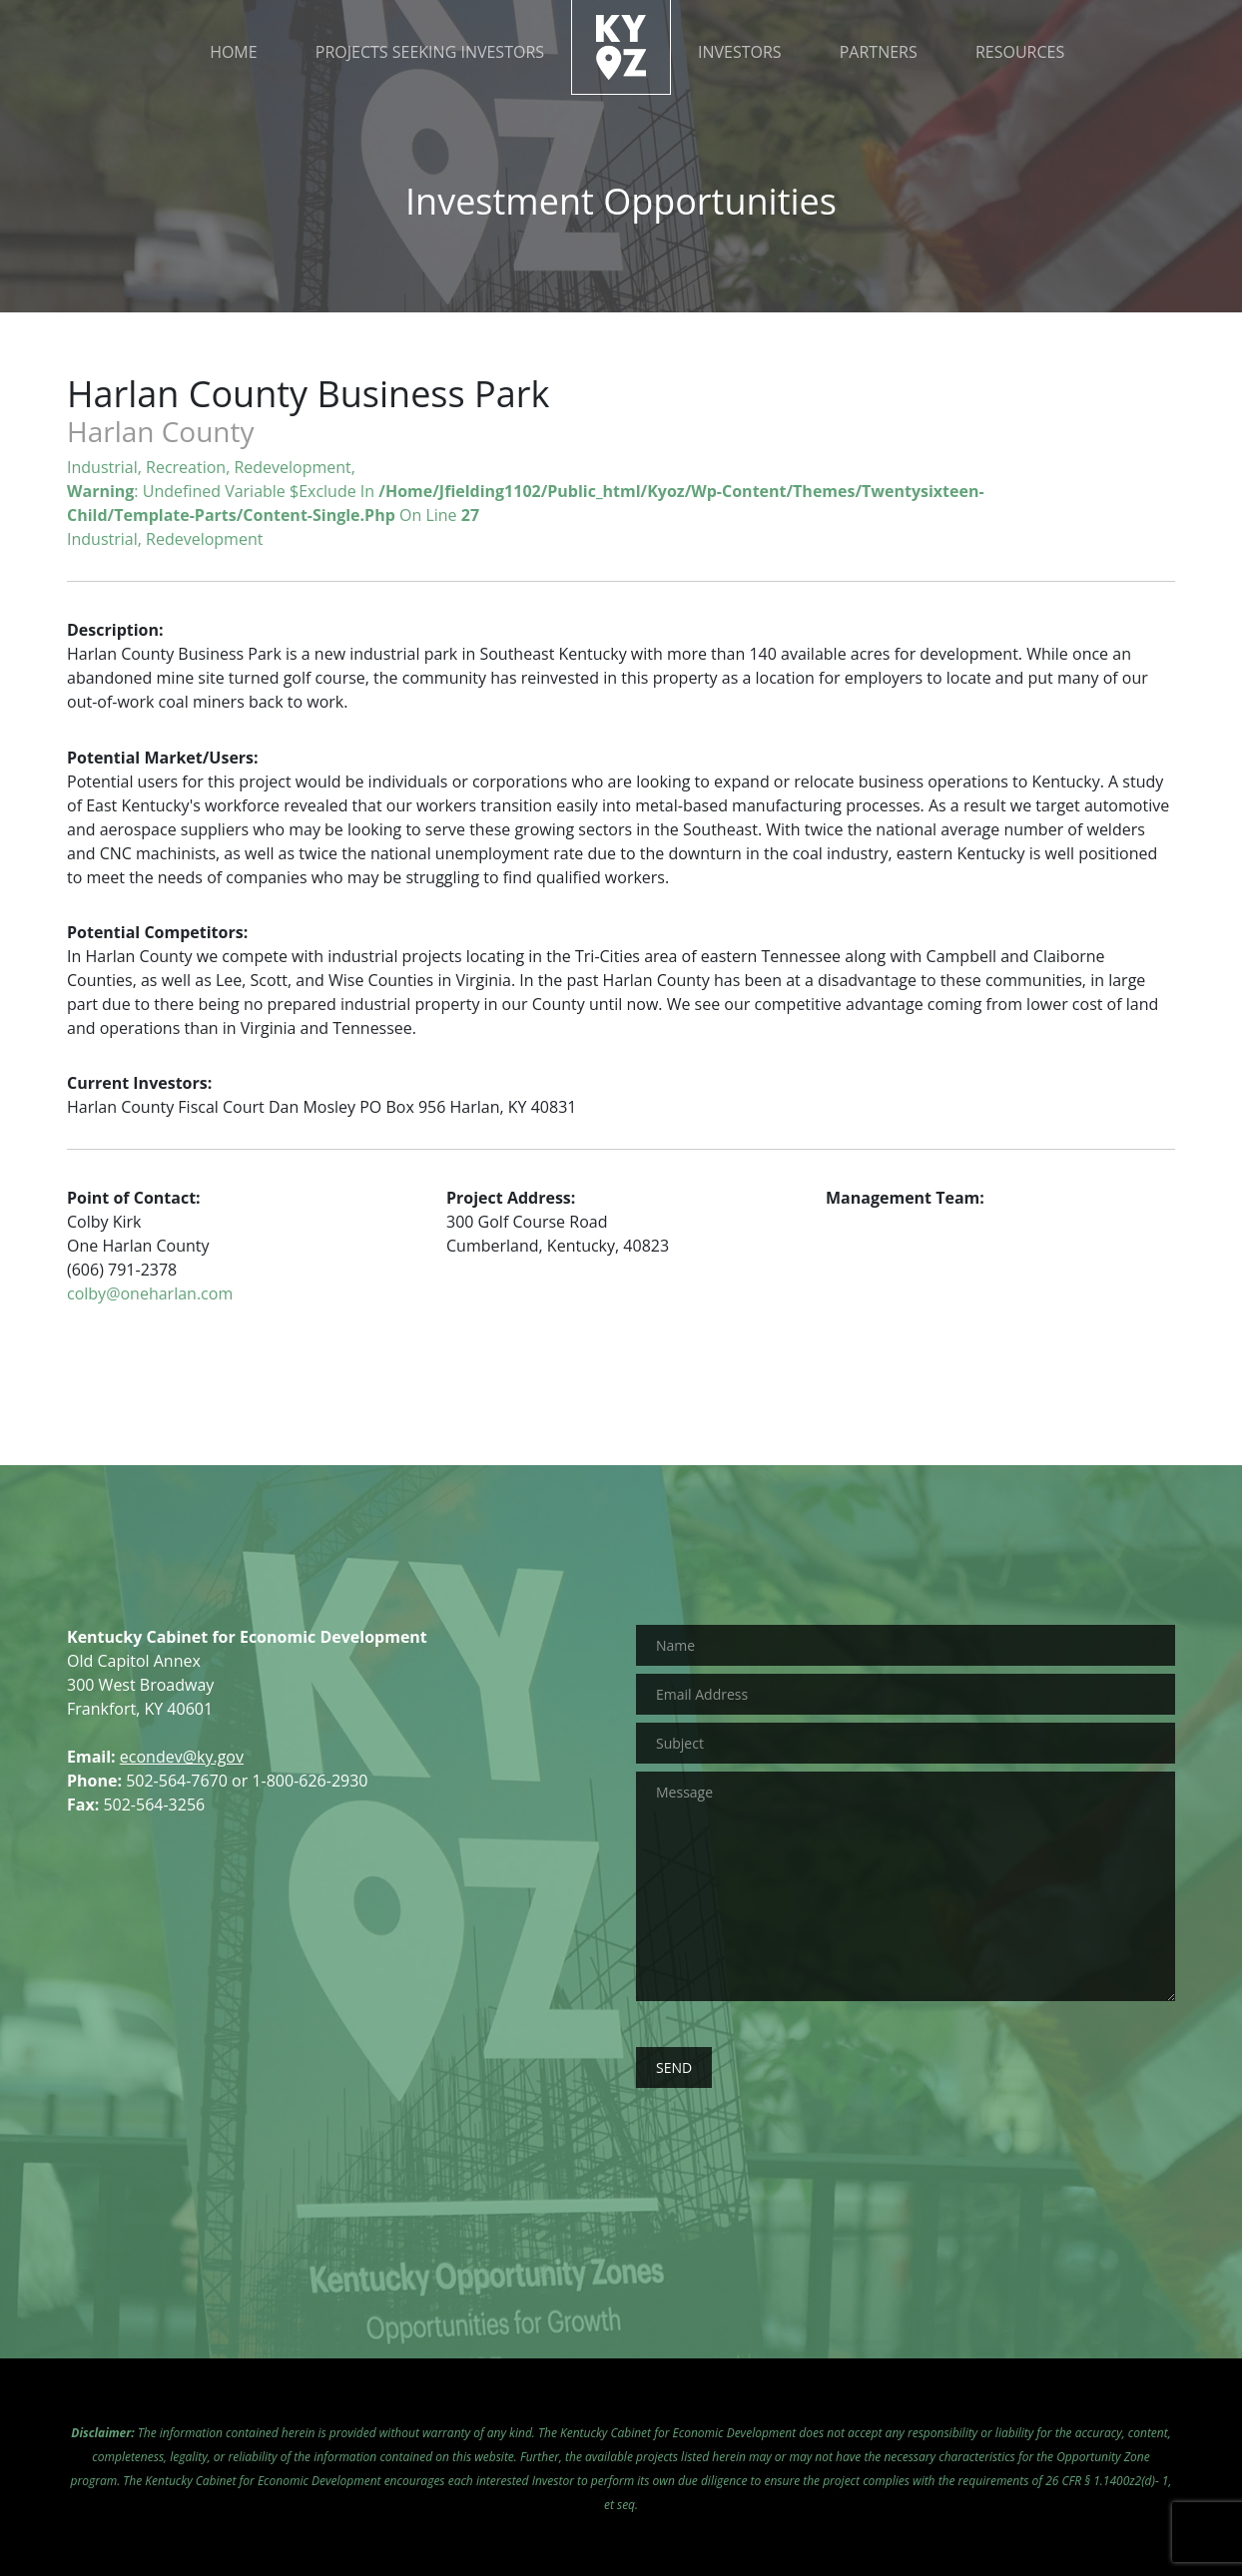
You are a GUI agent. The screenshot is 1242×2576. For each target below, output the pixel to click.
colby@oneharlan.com (150, 1293)
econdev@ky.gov (182, 1757)
